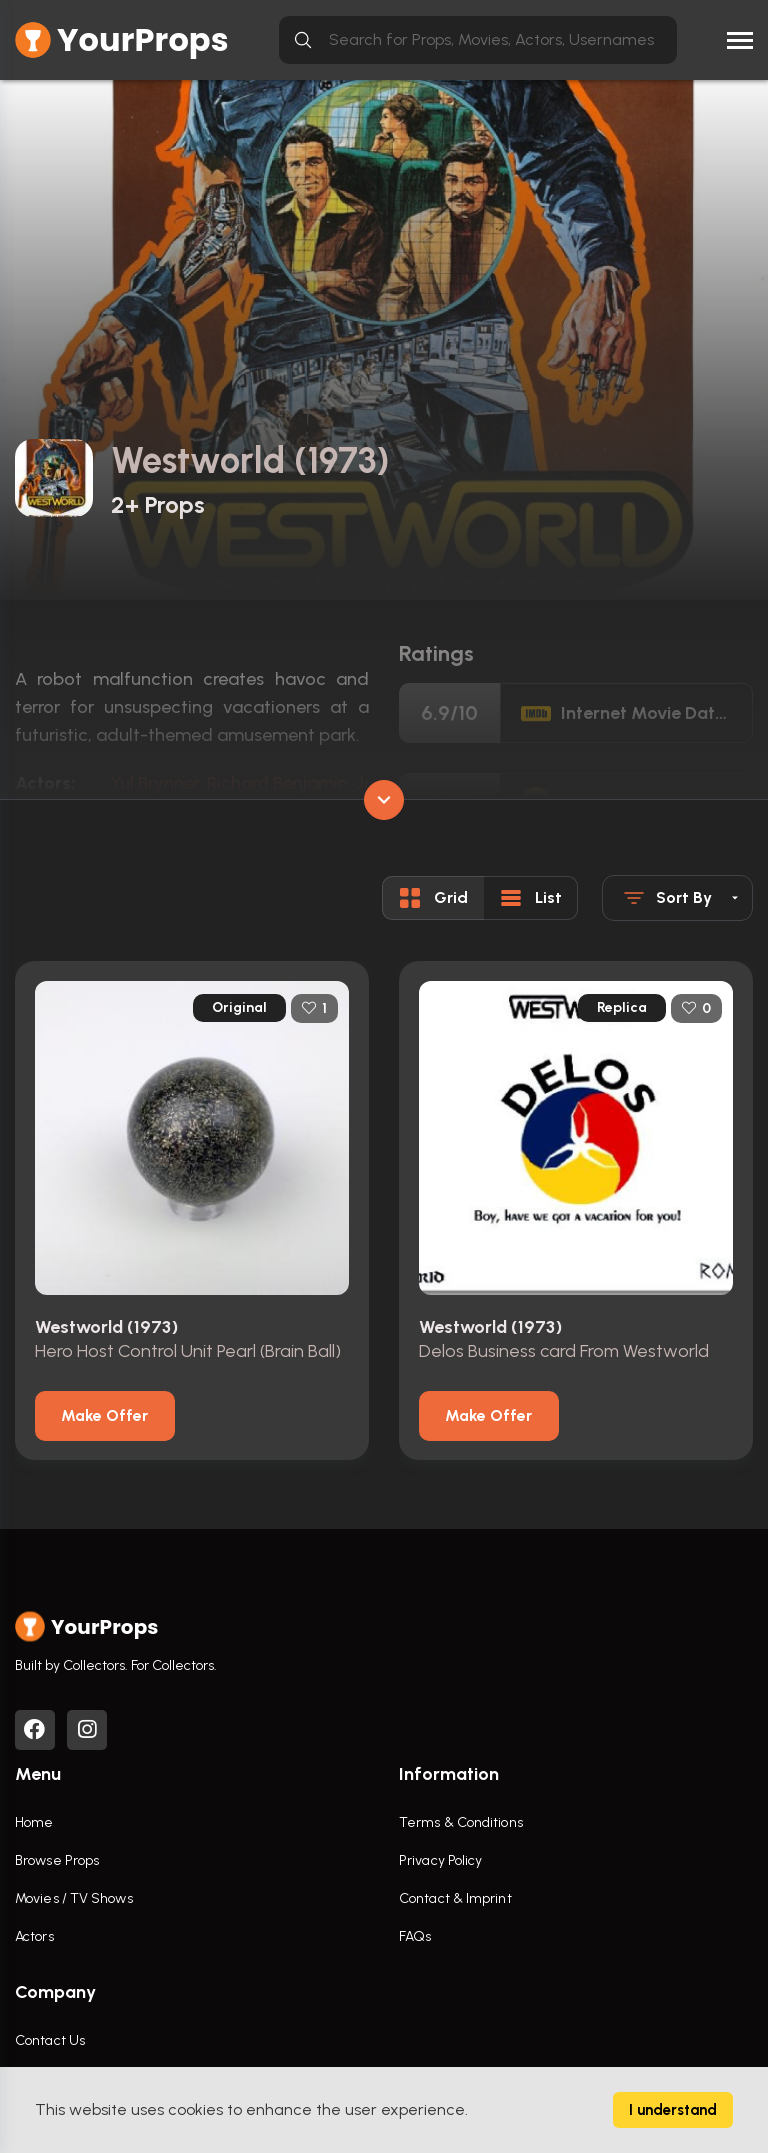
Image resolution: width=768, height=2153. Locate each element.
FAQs (415, 1936)
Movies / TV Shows (74, 1898)
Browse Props (57, 1860)
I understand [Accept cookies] (673, 2110)
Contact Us (50, 2040)
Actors (34, 1936)
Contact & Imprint (455, 1898)
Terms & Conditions (461, 1822)
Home (34, 1822)
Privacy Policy (440, 1860)
